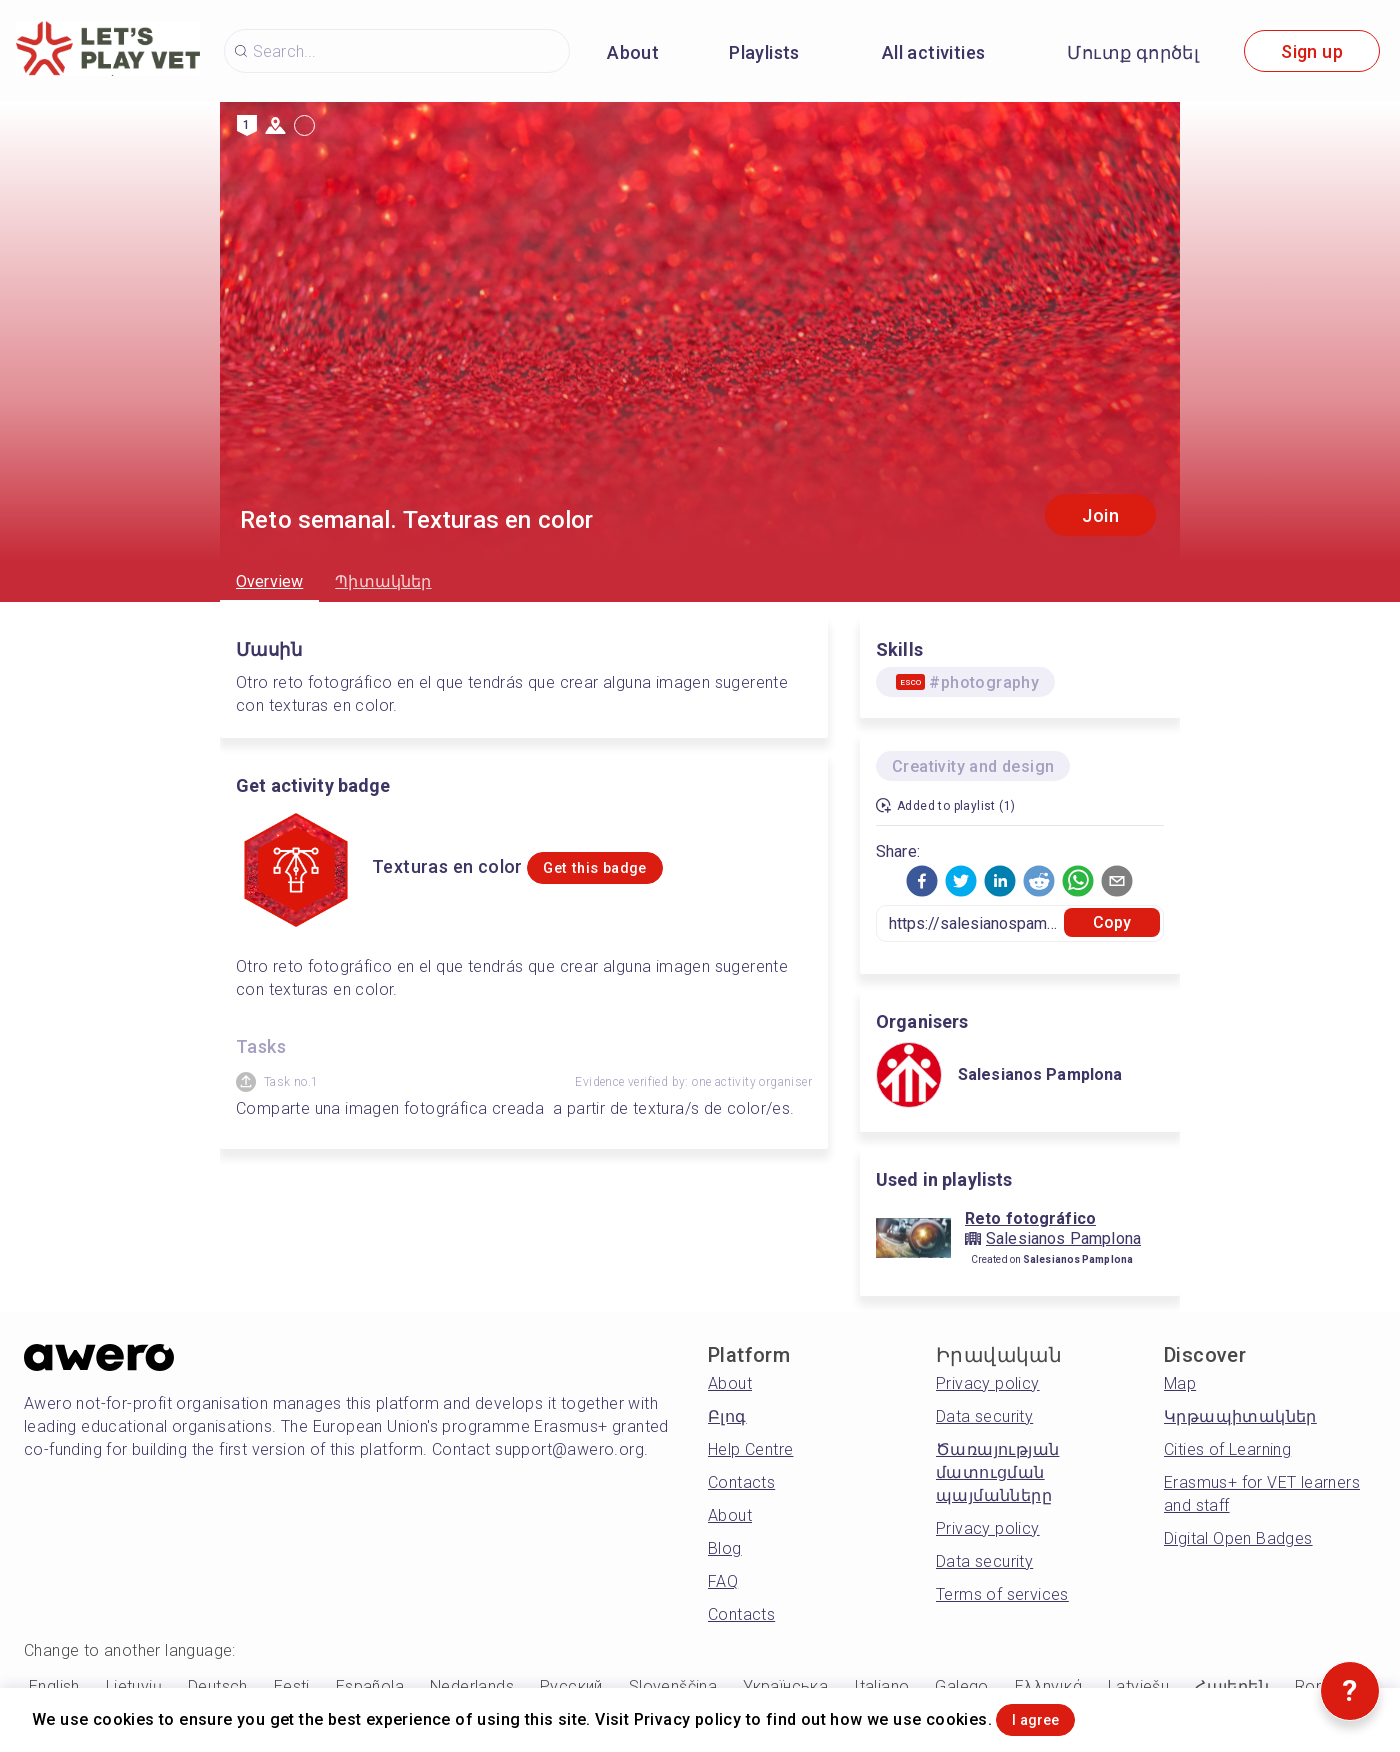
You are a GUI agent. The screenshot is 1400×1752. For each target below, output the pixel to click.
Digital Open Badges (1238, 1538)
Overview (269, 581)
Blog (725, 1548)
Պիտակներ (383, 581)
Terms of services (1002, 1594)
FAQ (723, 1581)
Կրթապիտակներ (1240, 1416)
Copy (1112, 922)
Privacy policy (988, 1383)
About (633, 52)
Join (1100, 515)
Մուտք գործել (1133, 52)
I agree (1061, 1715)
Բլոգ (727, 1416)
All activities (934, 52)
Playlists (764, 52)
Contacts (741, 1482)
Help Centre (750, 1449)
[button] (922, 881)
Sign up (1312, 51)
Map (1180, 1383)
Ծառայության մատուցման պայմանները (997, 1472)
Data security (984, 1416)
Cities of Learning (1227, 1449)
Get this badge (625, 868)
